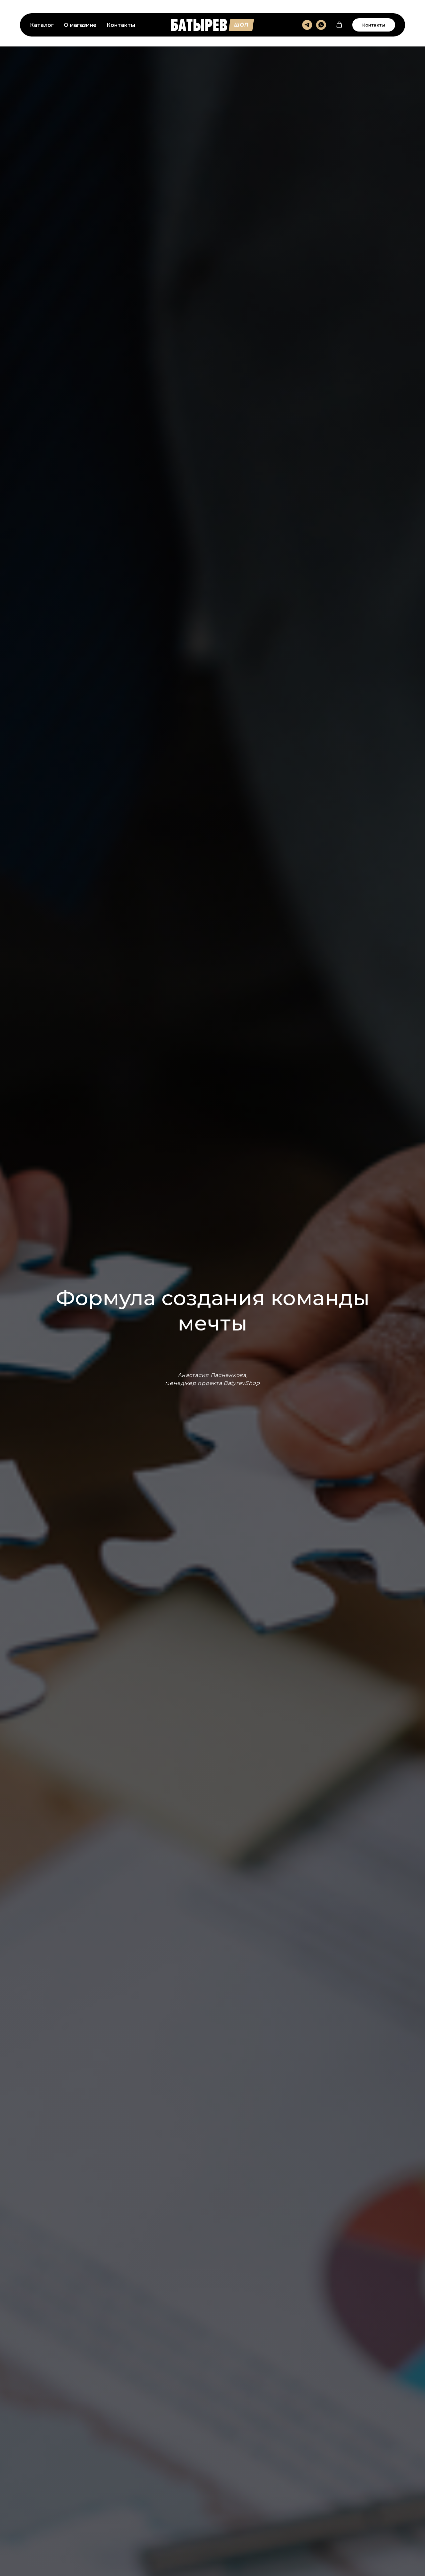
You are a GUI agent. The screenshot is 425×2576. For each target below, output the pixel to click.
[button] (339, 25)
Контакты (121, 25)
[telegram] (307, 25)
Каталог (42, 25)
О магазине (80, 25)
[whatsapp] (321, 25)
